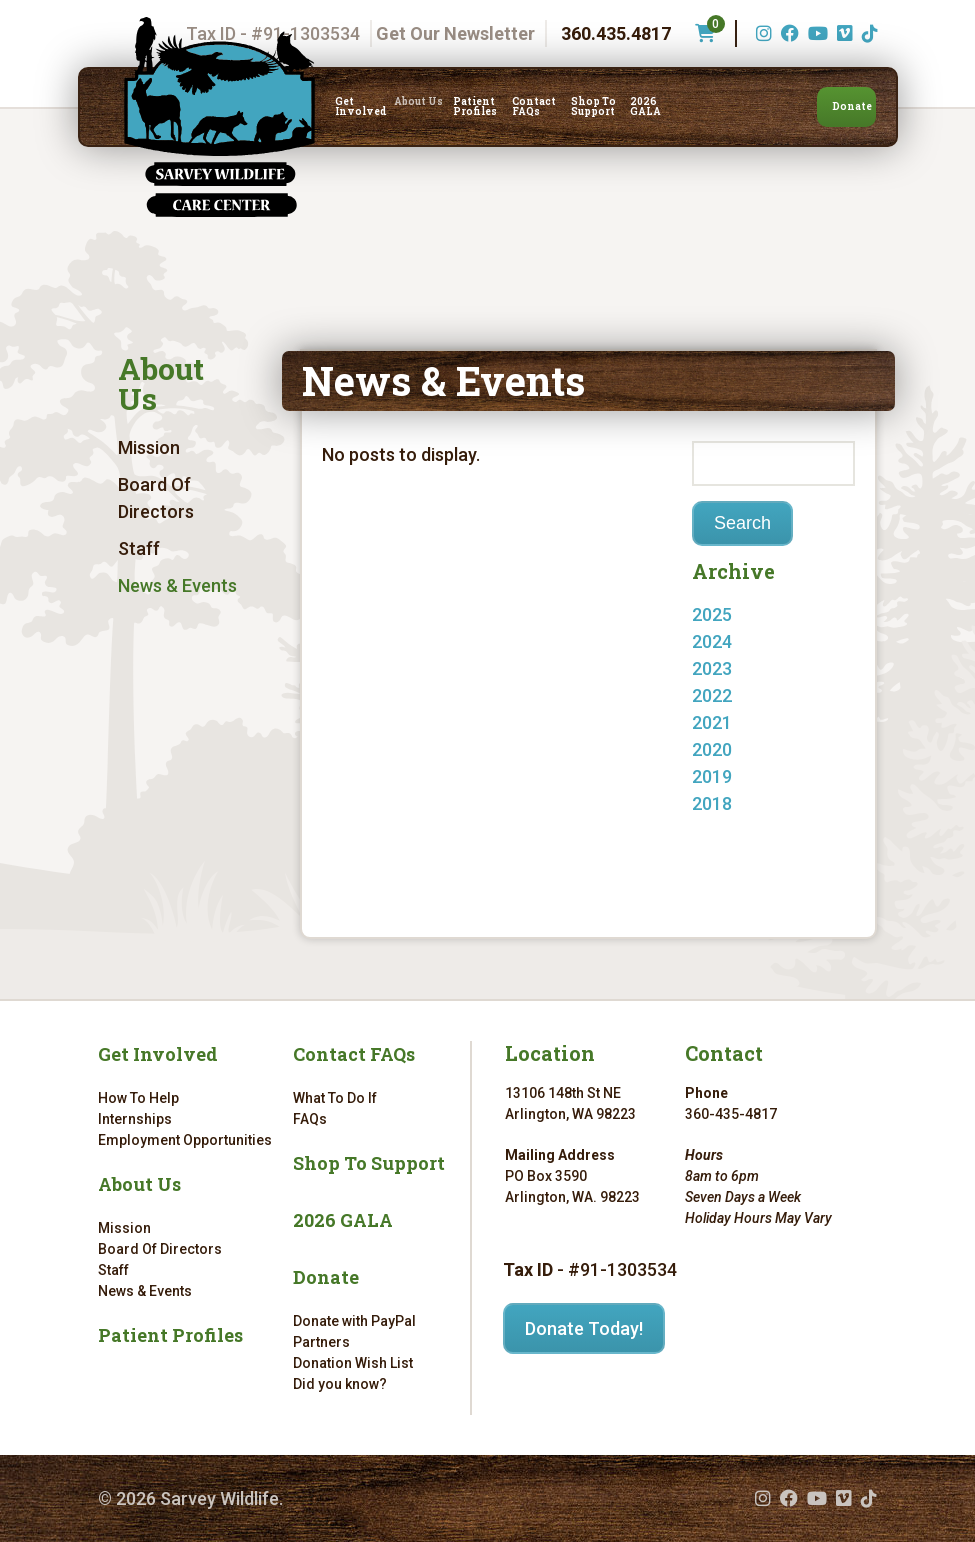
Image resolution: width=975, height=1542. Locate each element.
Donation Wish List (353, 1363)
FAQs (310, 1119)
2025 (712, 614)
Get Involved (361, 107)
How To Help (138, 1098)
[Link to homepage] (220, 117)
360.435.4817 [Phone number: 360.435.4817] (616, 33)
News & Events (177, 585)
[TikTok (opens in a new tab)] (867, 33)
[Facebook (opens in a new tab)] (787, 33)
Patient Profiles (475, 107)
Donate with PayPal (354, 1321)
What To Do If (335, 1098)
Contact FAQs (534, 107)
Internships (135, 1119)
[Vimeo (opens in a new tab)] (842, 33)
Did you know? (340, 1384)
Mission (149, 447)
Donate (852, 106)
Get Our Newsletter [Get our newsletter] (455, 33)
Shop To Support (593, 107)
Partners (321, 1342)
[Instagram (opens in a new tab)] (761, 33)
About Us (418, 102)
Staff (139, 548)
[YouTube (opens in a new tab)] (815, 33)
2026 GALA (645, 107)
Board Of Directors (156, 498)
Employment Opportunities (185, 1140)
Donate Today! (584, 1328)
